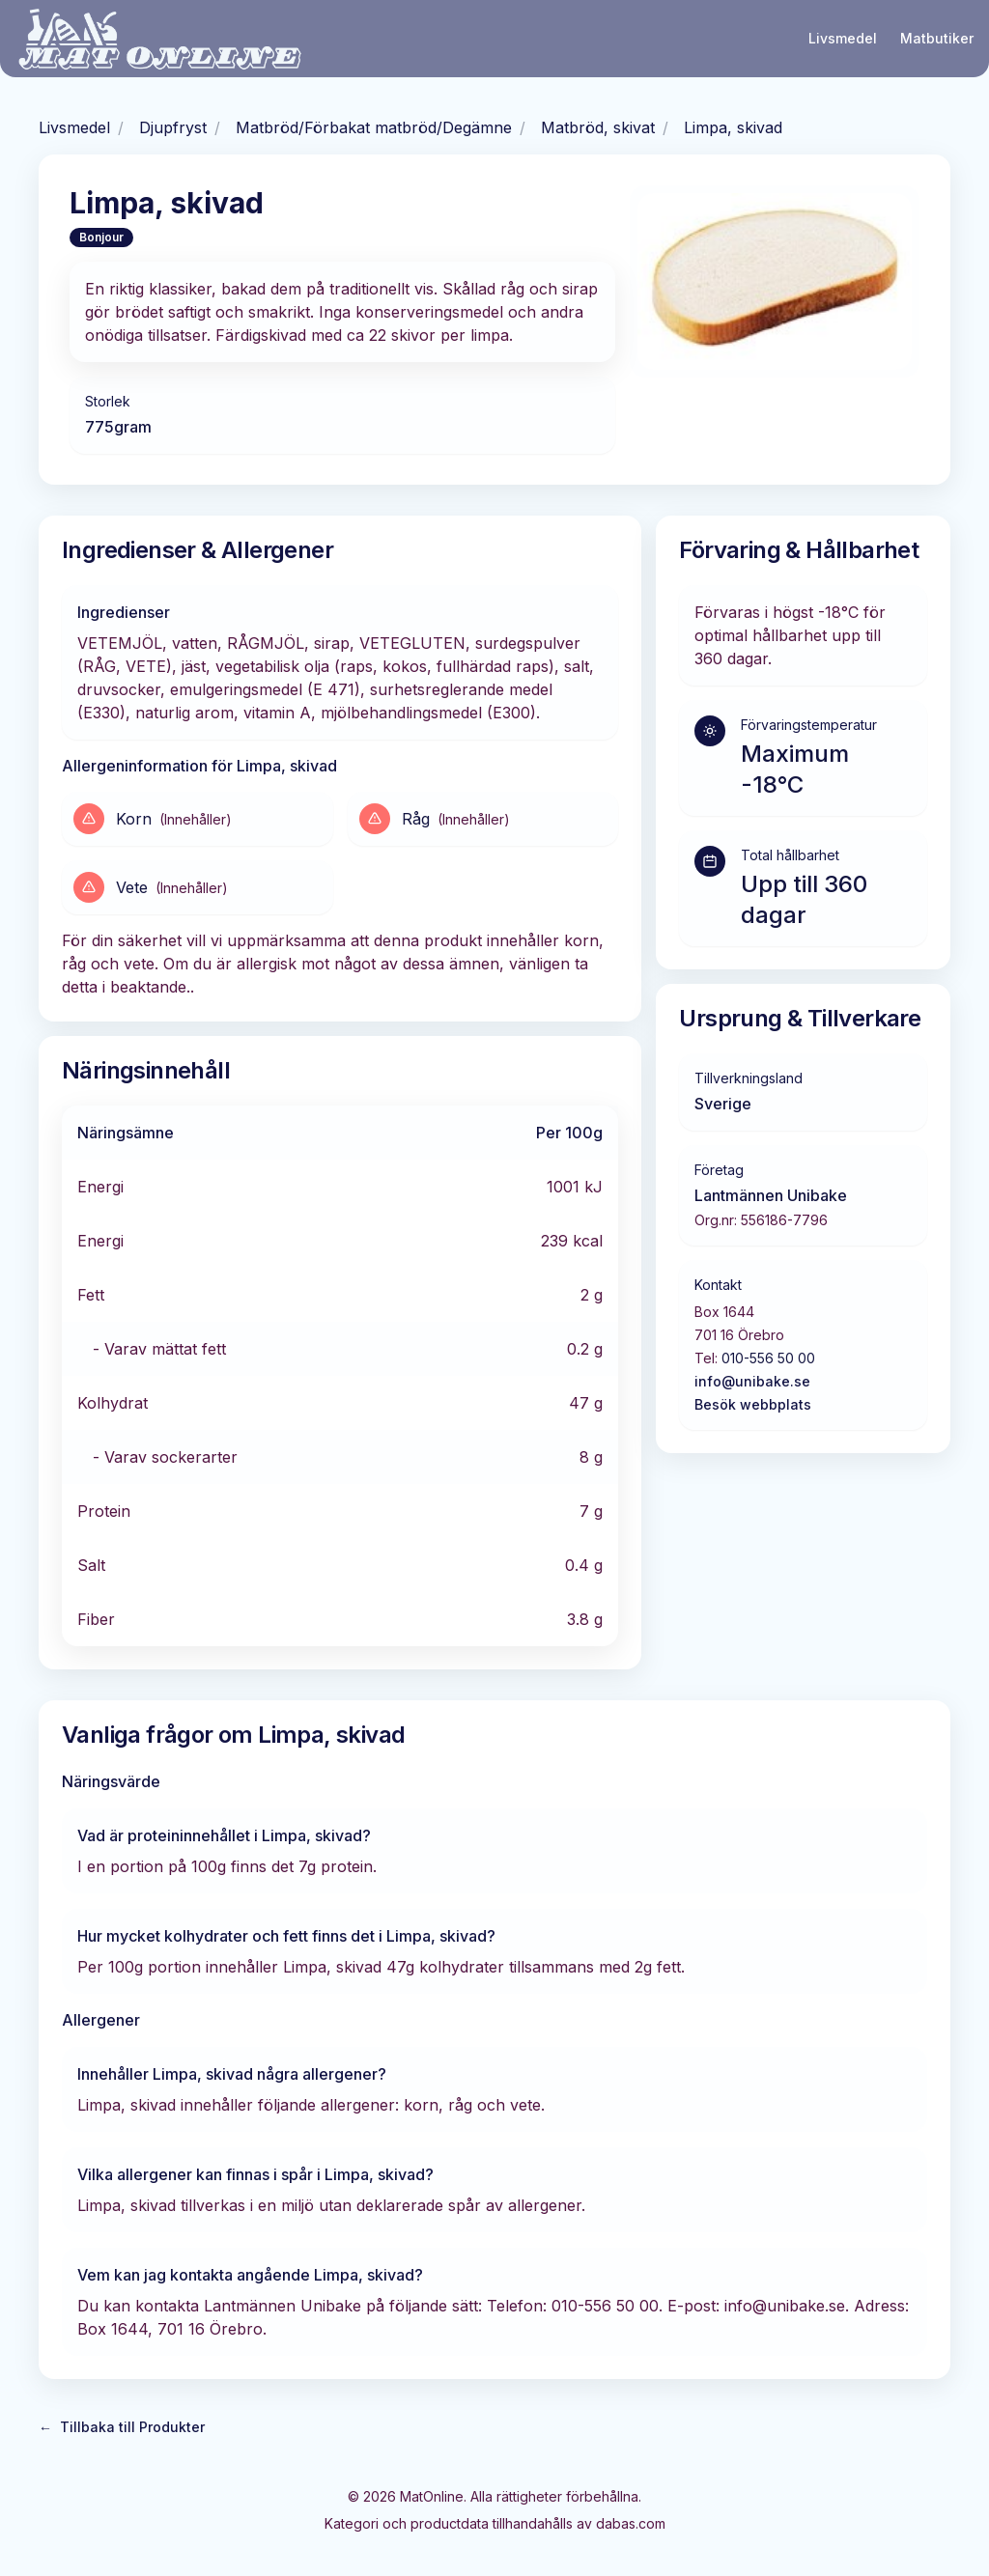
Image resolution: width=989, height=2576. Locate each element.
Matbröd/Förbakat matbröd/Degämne (374, 127)
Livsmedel (842, 38)
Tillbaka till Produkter (122, 2427)
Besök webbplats (752, 1404)
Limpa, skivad (733, 127)
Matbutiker (937, 38)
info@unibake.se (752, 1381)
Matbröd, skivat (598, 127)
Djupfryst (173, 127)
